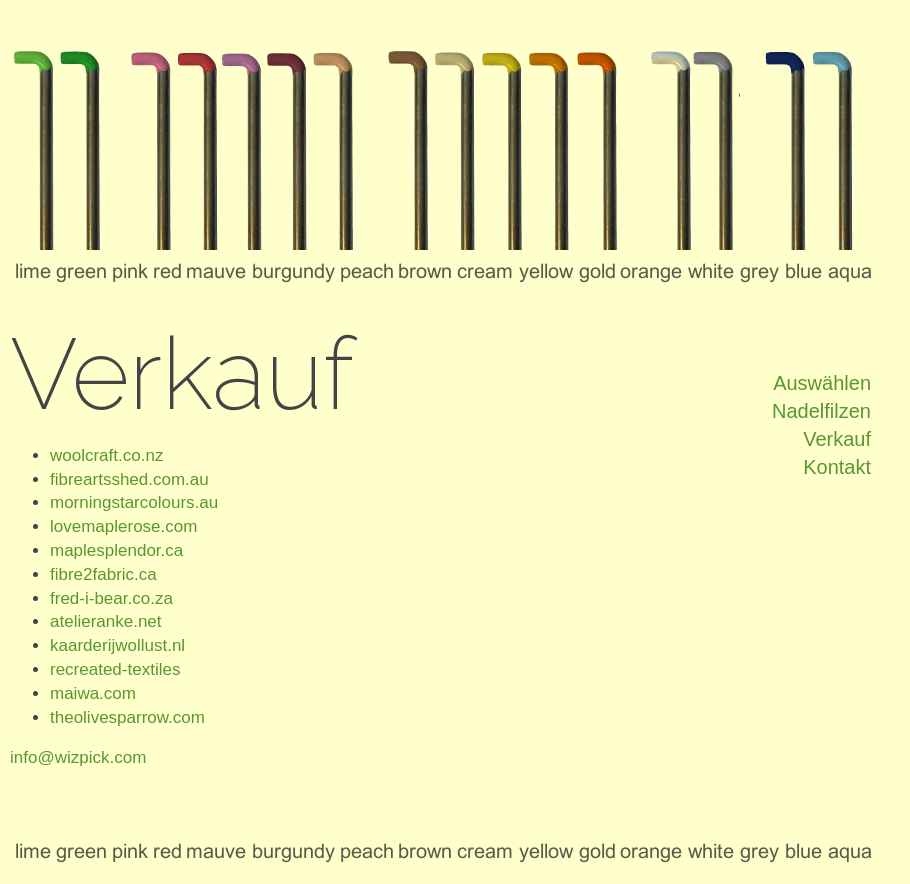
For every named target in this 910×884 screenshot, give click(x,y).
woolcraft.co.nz (106, 455)
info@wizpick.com (78, 757)
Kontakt (837, 467)
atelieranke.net (106, 621)
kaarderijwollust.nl (117, 645)
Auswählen (822, 383)
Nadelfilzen (821, 411)
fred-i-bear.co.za (111, 598)
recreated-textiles (115, 669)
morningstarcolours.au (134, 502)
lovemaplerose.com (123, 526)
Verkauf (837, 439)
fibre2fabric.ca (103, 574)
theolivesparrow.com (127, 717)
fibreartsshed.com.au (129, 479)
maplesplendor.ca (116, 550)
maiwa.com (93, 693)
